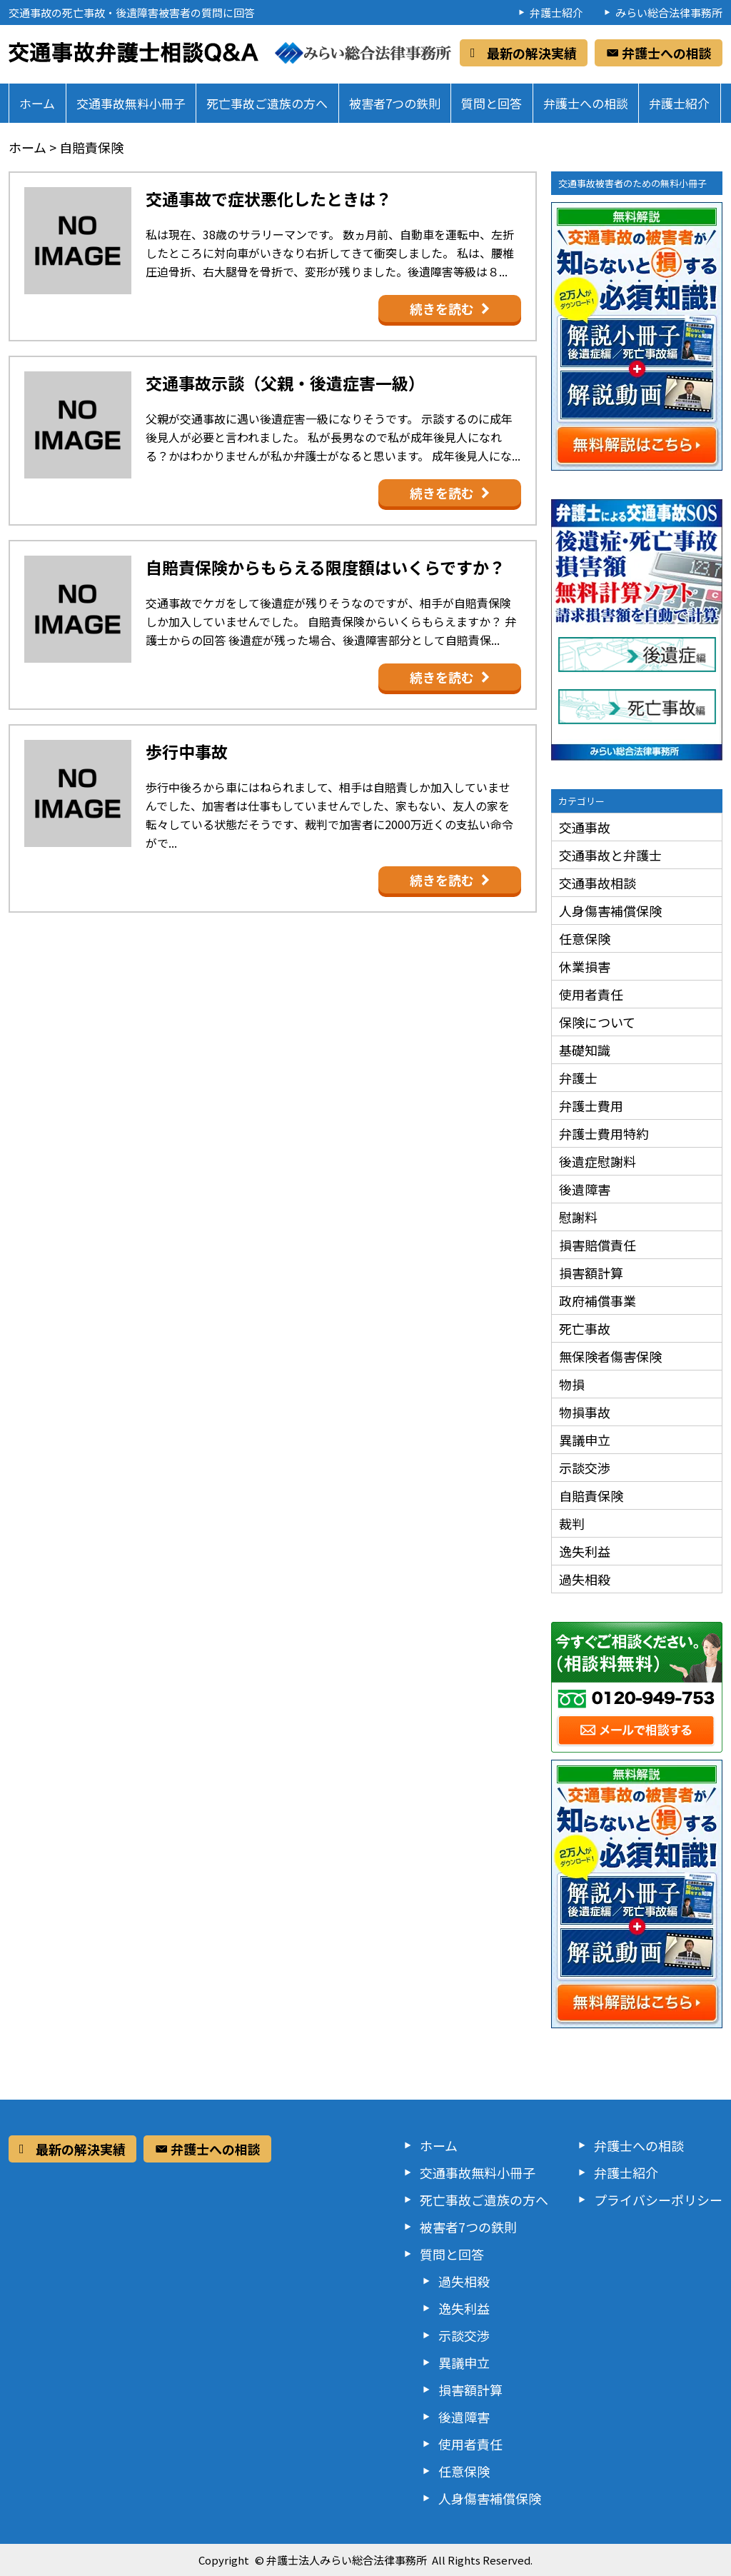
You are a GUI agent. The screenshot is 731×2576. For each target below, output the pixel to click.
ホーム (37, 103)
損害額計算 (591, 1272)
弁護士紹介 (556, 12)
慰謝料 (578, 1217)
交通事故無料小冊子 (131, 103)
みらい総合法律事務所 (668, 12)
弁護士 (578, 1077)
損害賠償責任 (597, 1245)
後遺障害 (584, 1189)
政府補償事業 (597, 1300)
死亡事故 (584, 1328)
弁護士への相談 (585, 103)
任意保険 (584, 938)
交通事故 (584, 827)
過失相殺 (584, 1579)
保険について (597, 1022)
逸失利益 (584, 1551)
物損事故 (584, 1412)
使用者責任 (591, 994)
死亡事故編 (644, 708)
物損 (572, 1384)
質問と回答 (491, 103)
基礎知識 (584, 1050)
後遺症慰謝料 (597, 1161)
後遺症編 (644, 656)
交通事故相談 (597, 882)
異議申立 (584, 1439)
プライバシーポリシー (658, 2199)
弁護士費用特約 (604, 1133)
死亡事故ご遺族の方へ (267, 103)
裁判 (572, 1523)
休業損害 (584, 966)
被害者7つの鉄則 (394, 103)
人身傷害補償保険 (610, 910)
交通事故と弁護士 (610, 855)
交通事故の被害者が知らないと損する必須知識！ (636, 336)
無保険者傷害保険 (610, 1356)
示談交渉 (584, 1467)
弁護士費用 (591, 1105)
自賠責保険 (591, 1495)
